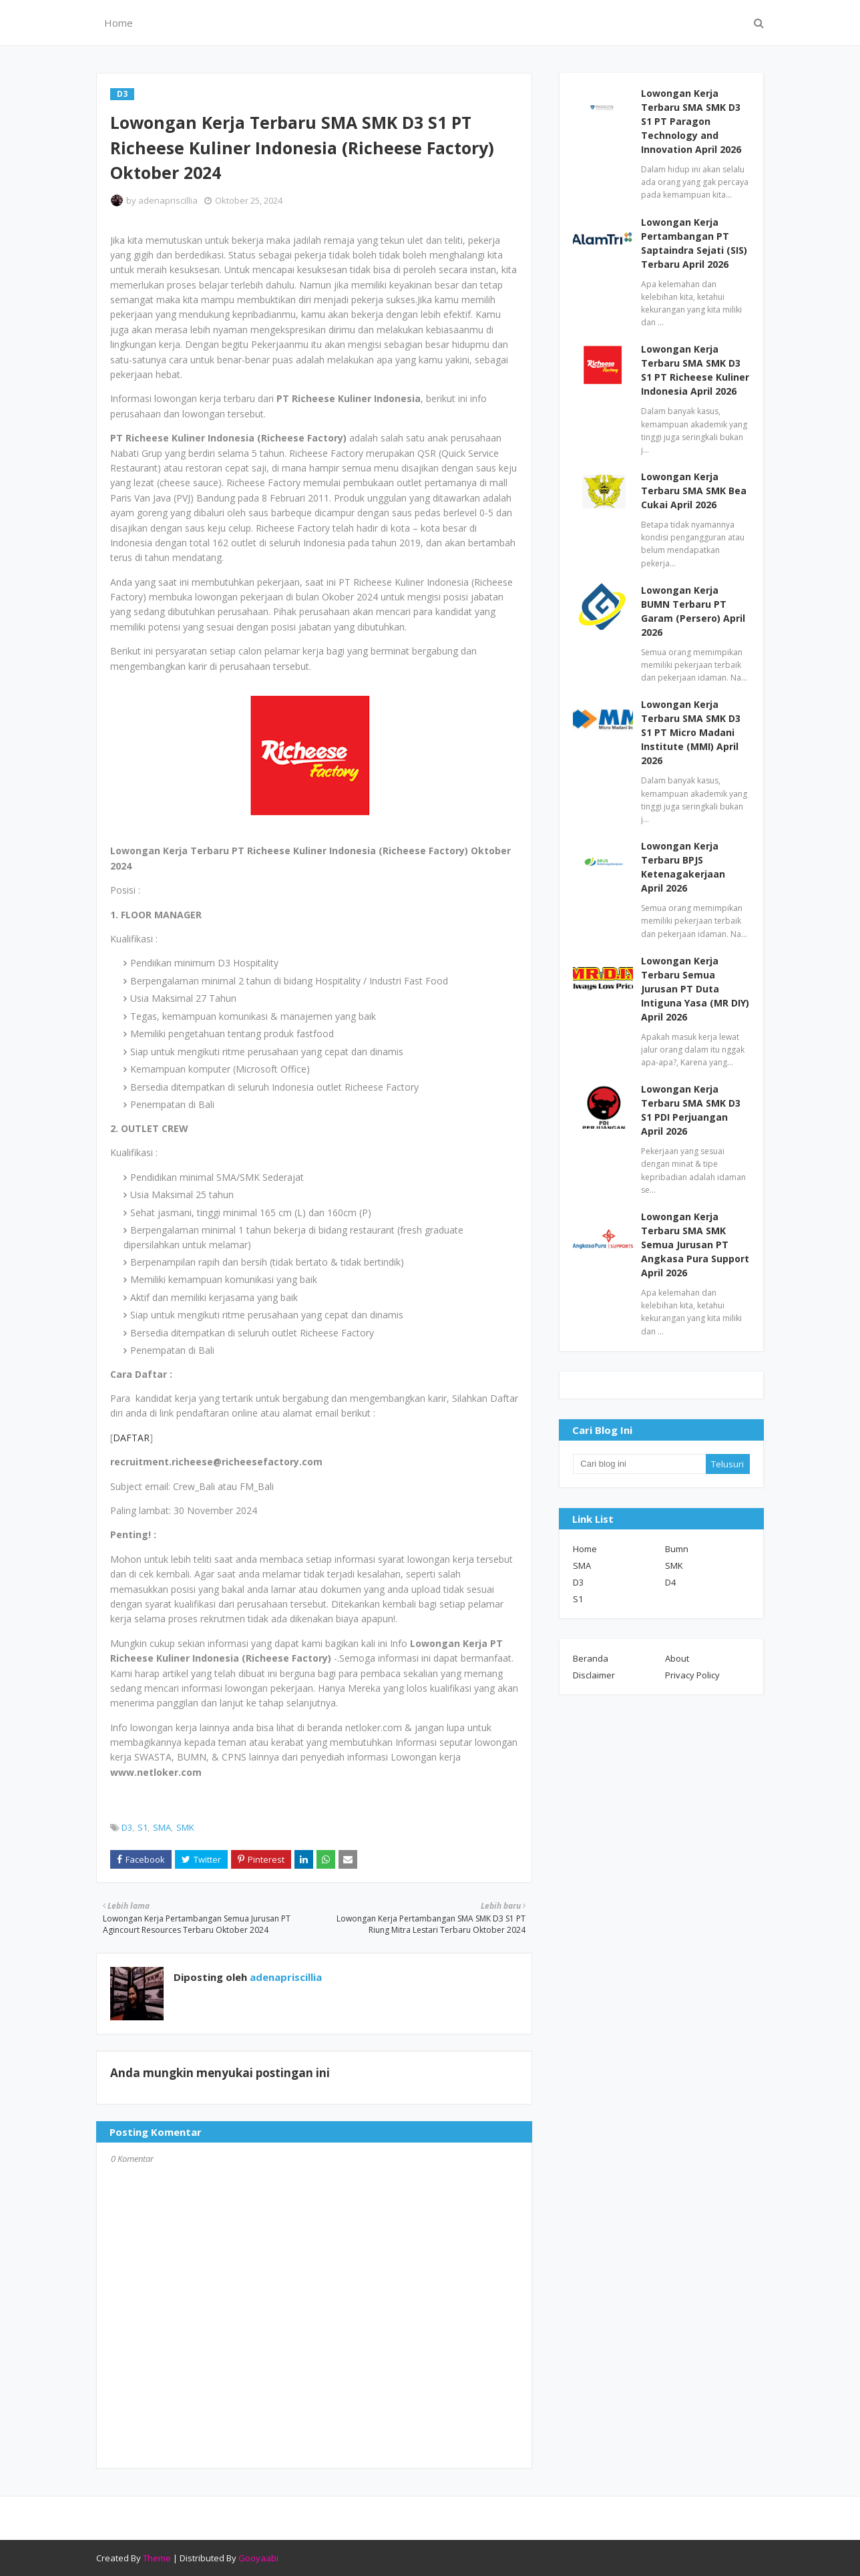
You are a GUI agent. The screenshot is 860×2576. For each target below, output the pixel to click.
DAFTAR (131, 1437)
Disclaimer (594, 1675)
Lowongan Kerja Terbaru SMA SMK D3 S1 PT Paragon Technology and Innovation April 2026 (691, 121)
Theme (157, 2558)
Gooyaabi (258, 2558)
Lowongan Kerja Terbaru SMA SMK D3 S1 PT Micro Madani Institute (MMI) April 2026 (690, 732)
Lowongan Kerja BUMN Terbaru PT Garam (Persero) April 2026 (693, 611)
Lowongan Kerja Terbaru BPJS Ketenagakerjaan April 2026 (683, 867)
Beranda (590, 1658)
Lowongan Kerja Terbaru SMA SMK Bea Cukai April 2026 (693, 490)
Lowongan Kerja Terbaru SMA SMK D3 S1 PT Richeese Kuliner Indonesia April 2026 (695, 370)
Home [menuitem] (118, 22)
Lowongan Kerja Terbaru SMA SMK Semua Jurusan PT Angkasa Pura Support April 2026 (695, 1244)
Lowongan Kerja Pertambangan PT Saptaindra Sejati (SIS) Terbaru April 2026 (694, 243)
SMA (162, 1827)
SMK (185, 1827)
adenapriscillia (168, 200)
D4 (670, 1582)
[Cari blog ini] (639, 1464)
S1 (143, 1827)
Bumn (676, 1549)
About (677, 1658)
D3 (127, 1827)
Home (585, 1549)
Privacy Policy (692, 1675)
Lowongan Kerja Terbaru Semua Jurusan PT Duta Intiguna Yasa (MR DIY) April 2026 (695, 988)
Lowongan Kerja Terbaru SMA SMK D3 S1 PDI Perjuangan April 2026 (690, 1110)
